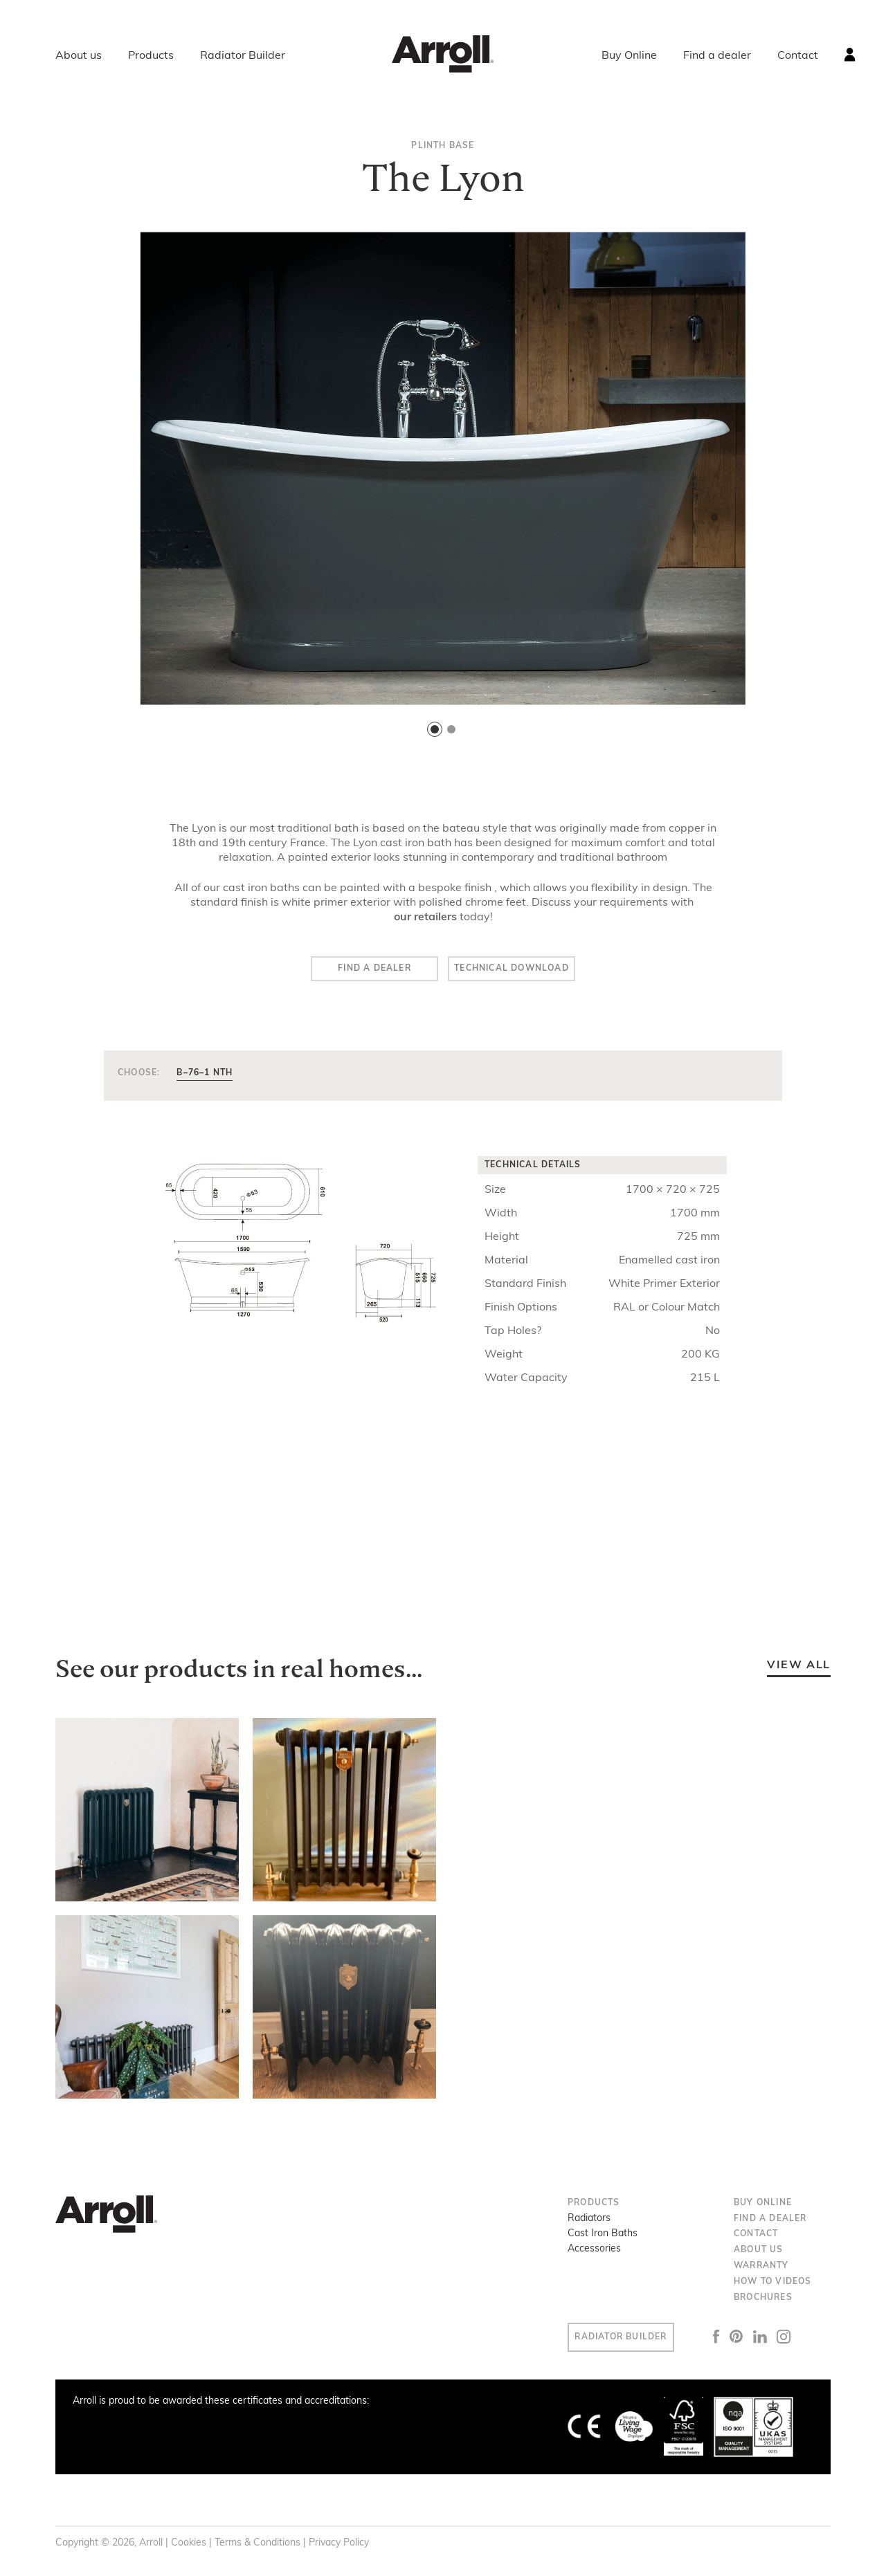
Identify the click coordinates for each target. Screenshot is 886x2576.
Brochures (763, 2300)
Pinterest (757, 2339)
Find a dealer (717, 56)
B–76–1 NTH (205, 1076)
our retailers (425, 917)
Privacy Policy (339, 2546)
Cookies (188, 2546)
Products (151, 56)
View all (799, 1668)
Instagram (804, 2339)
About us (78, 56)
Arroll (443, 54)
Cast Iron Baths (603, 2236)
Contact (797, 56)
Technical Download (532, 970)
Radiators (589, 2221)
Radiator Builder (242, 56)
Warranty (761, 2269)
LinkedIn (781, 2339)
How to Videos (773, 2285)
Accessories (594, 2252)
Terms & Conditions (257, 2546)
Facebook (737, 2339)
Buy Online (629, 56)
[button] (435, 729)
